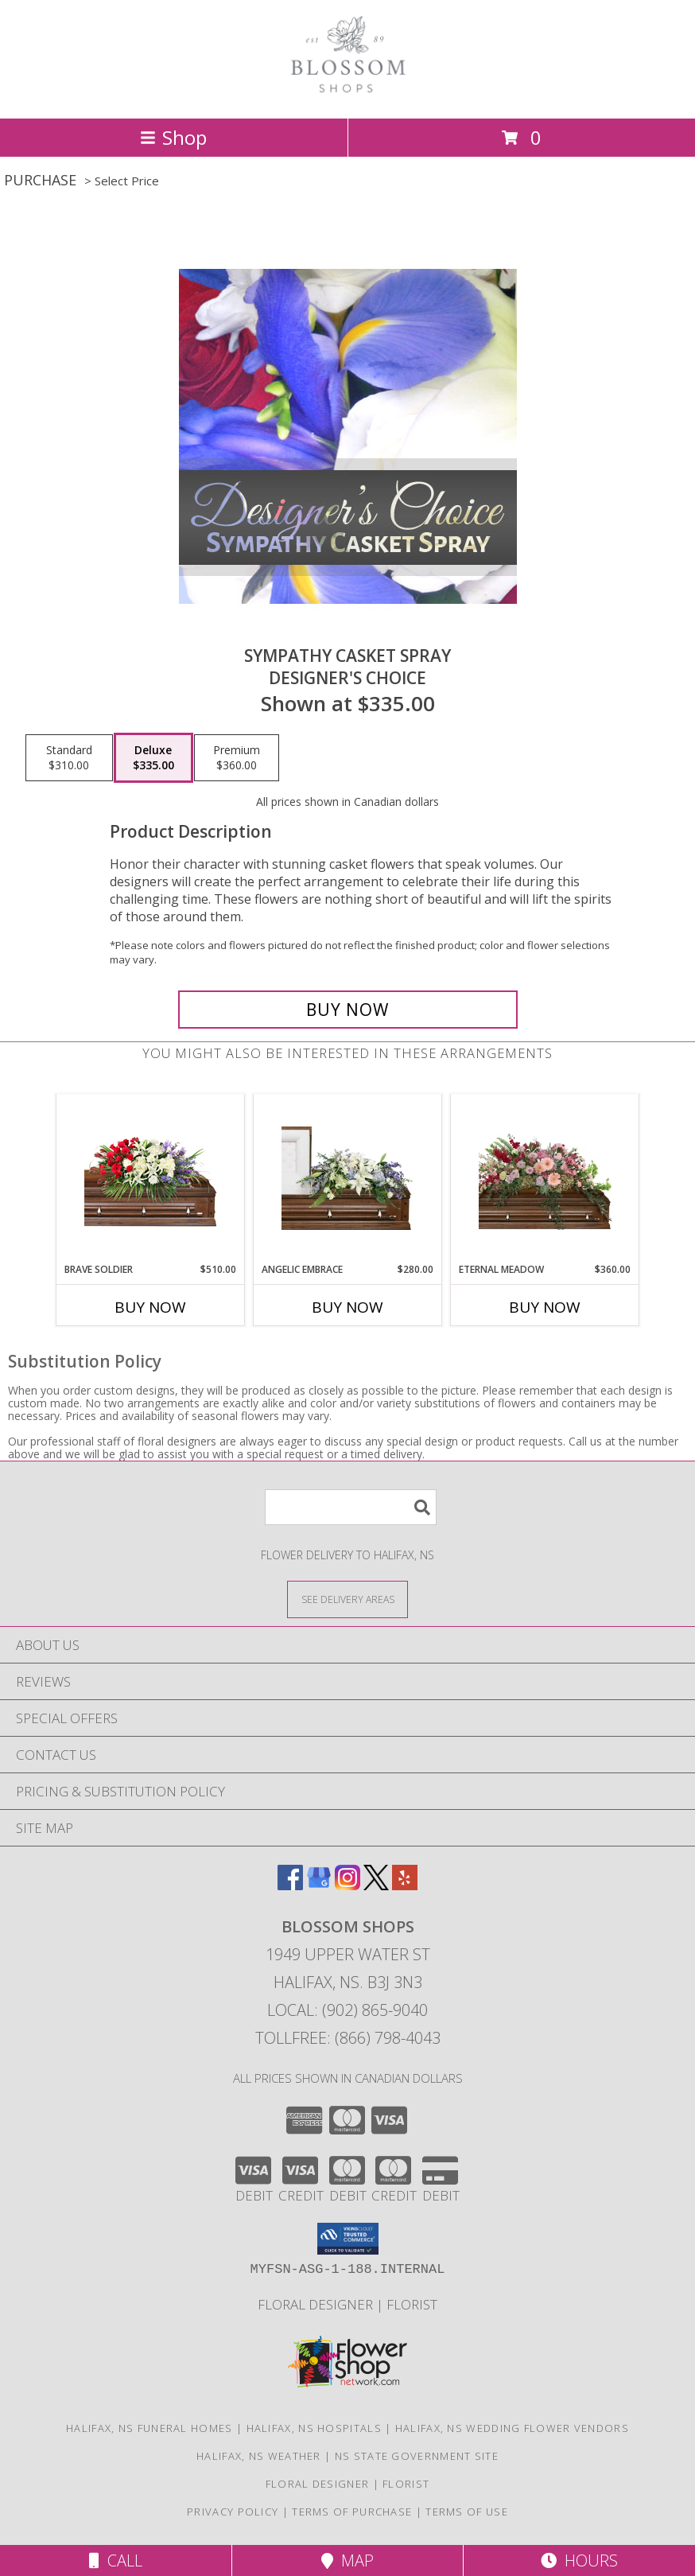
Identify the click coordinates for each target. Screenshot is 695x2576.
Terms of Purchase (352, 2511)
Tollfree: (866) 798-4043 (348, 2038)
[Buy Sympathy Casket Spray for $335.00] (348, 1009)
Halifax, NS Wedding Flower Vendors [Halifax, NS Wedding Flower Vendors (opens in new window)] (512, 2428)
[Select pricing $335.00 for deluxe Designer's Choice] (153, 758)
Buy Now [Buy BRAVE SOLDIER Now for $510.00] (150, 1307)
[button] (348, 2239)
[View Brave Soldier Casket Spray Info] (150, 1179)
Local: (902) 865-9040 (347, 2010)
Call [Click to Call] (115, 2560)
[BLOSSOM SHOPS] (347, 95)
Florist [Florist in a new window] (411, 2304)
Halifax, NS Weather (258, 2456)
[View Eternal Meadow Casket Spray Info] (545, 1178)
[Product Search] (351, 1507)
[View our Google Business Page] (319, 1885)
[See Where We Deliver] (347, 1598)
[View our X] (376, 1885)
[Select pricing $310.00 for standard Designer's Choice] (69, 758)
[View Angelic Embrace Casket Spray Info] (347, 1178)
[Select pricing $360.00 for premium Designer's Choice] (236, 758)
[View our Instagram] (347, 1885)
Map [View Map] (347, 2560)
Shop (173, 137)
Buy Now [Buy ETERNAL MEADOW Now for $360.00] (544, 1307)
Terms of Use (466, 2511)
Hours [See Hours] (579, 2560)
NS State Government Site (417, 2456)
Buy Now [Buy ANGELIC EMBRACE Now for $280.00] (347, 1307)
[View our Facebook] (290, 1885)
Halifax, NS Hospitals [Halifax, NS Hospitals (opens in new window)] (314, 2428)
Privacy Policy (232, 2511)
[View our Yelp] (404, 1885)
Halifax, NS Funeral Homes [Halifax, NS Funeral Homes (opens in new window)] (149, 2428)
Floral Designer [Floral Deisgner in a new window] (317, 2304)
